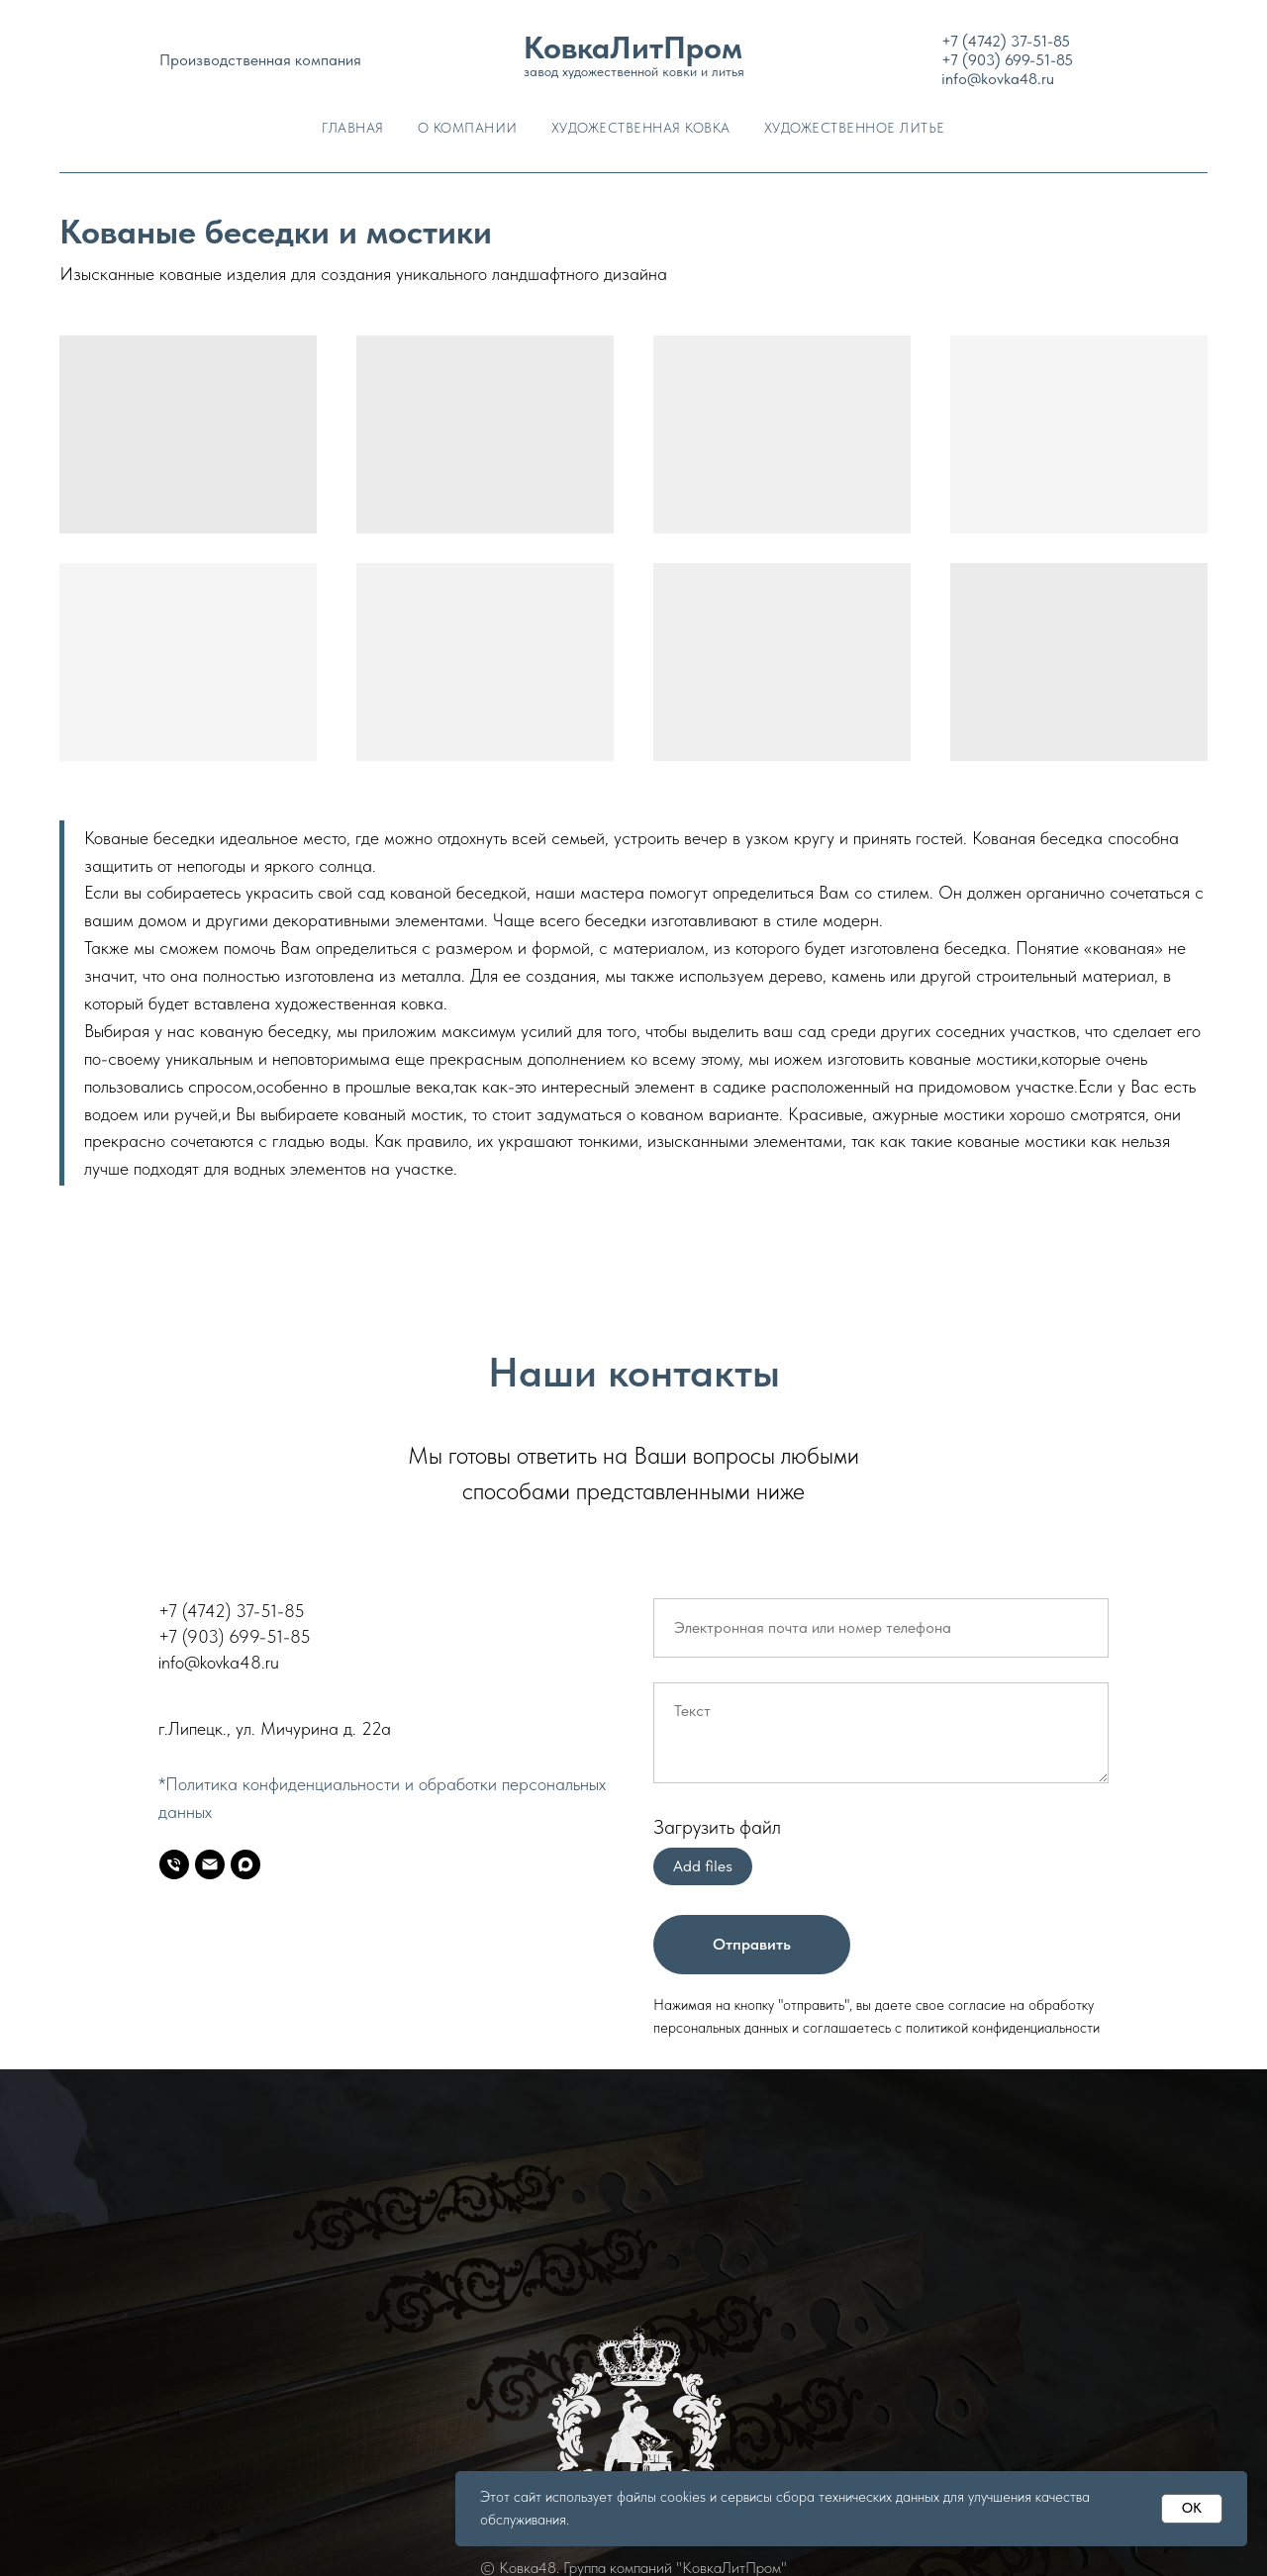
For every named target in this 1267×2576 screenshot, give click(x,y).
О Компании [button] (468, 128)
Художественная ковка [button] (641, 128)
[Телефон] (174, 1864)
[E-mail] (210, 1864)
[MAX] (245, 1864)
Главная (353, 128)
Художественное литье (854, 128)
